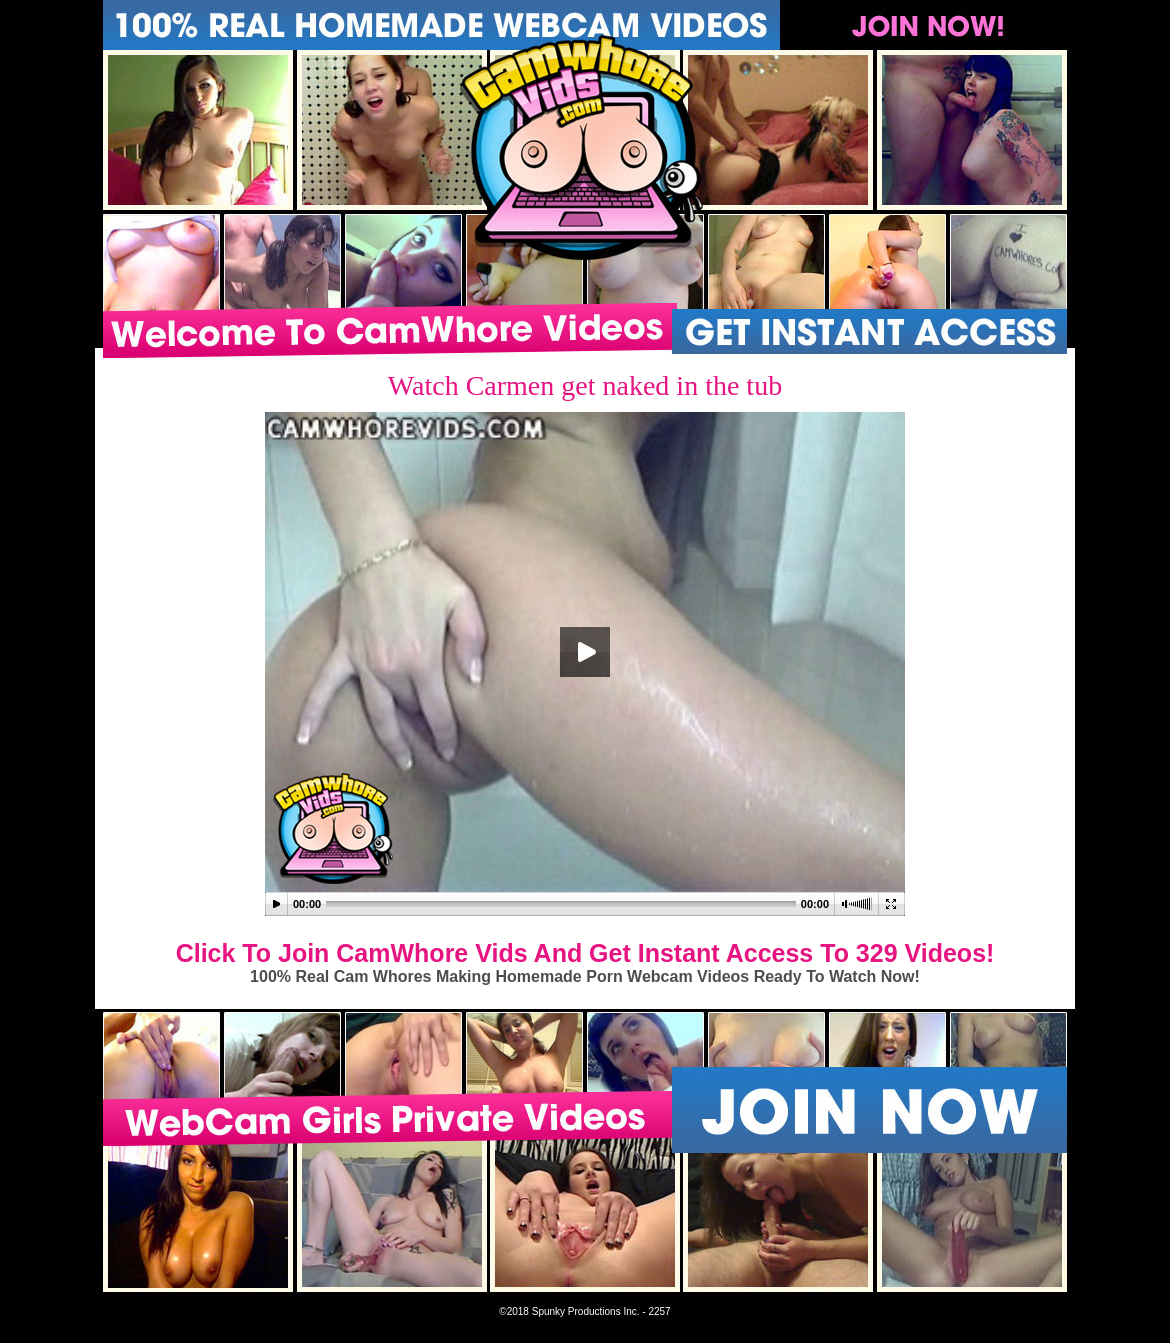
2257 (659, 1311)
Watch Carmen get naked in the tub (585, 385)
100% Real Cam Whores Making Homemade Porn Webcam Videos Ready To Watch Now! (585, 976)
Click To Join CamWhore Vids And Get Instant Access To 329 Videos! (585, 953)
